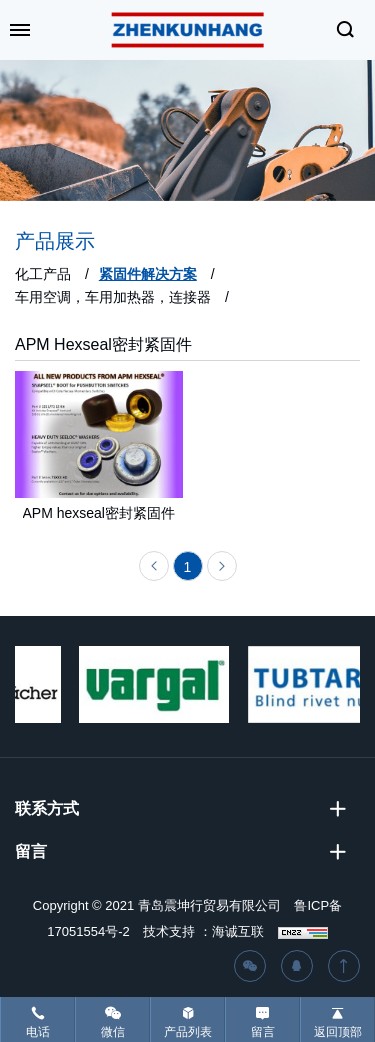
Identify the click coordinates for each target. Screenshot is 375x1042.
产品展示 (55, 241)
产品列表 (188, 1032)
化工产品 (43, 274)
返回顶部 (338, 1032)
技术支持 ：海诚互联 (203, 931)
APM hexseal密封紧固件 (99, 517)
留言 (263, 1032)
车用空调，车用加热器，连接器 (113, 297)
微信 (113, 1032)
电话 (38, 1032)
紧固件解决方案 (148, 274)
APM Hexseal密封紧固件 (103, 344)
